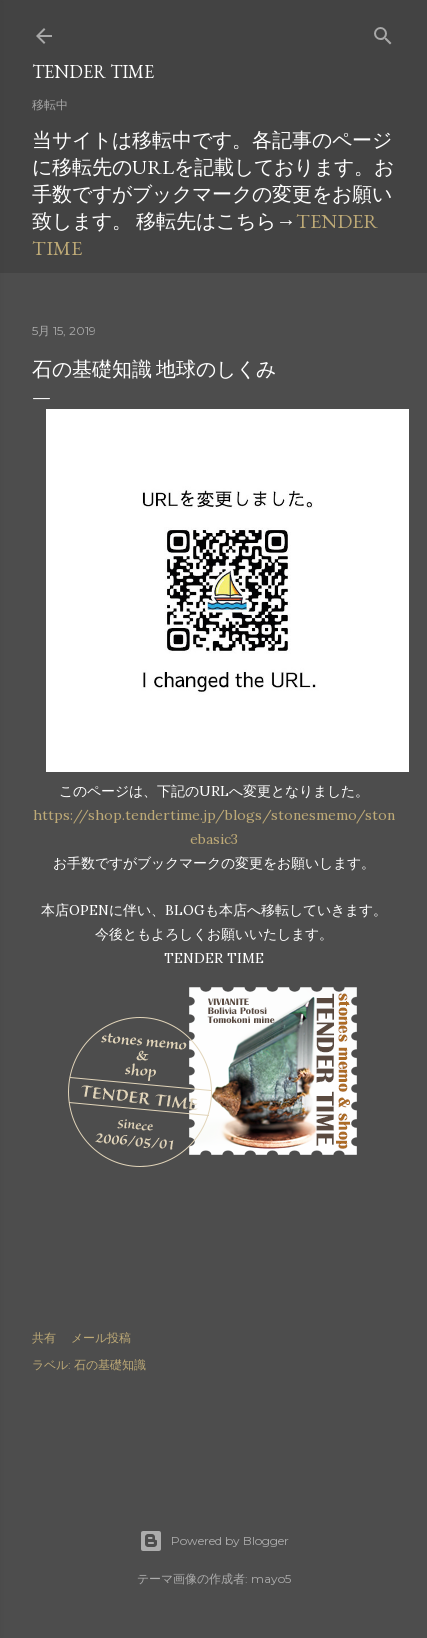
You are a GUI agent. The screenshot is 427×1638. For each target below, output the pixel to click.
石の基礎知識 (110, 1364)
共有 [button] (44, 1337)
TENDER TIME (93, 71)
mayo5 (271, 1578)
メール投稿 (101, 1337)
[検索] (383, 31)
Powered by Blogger (214, 1541)
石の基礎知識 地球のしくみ (154, 369)
